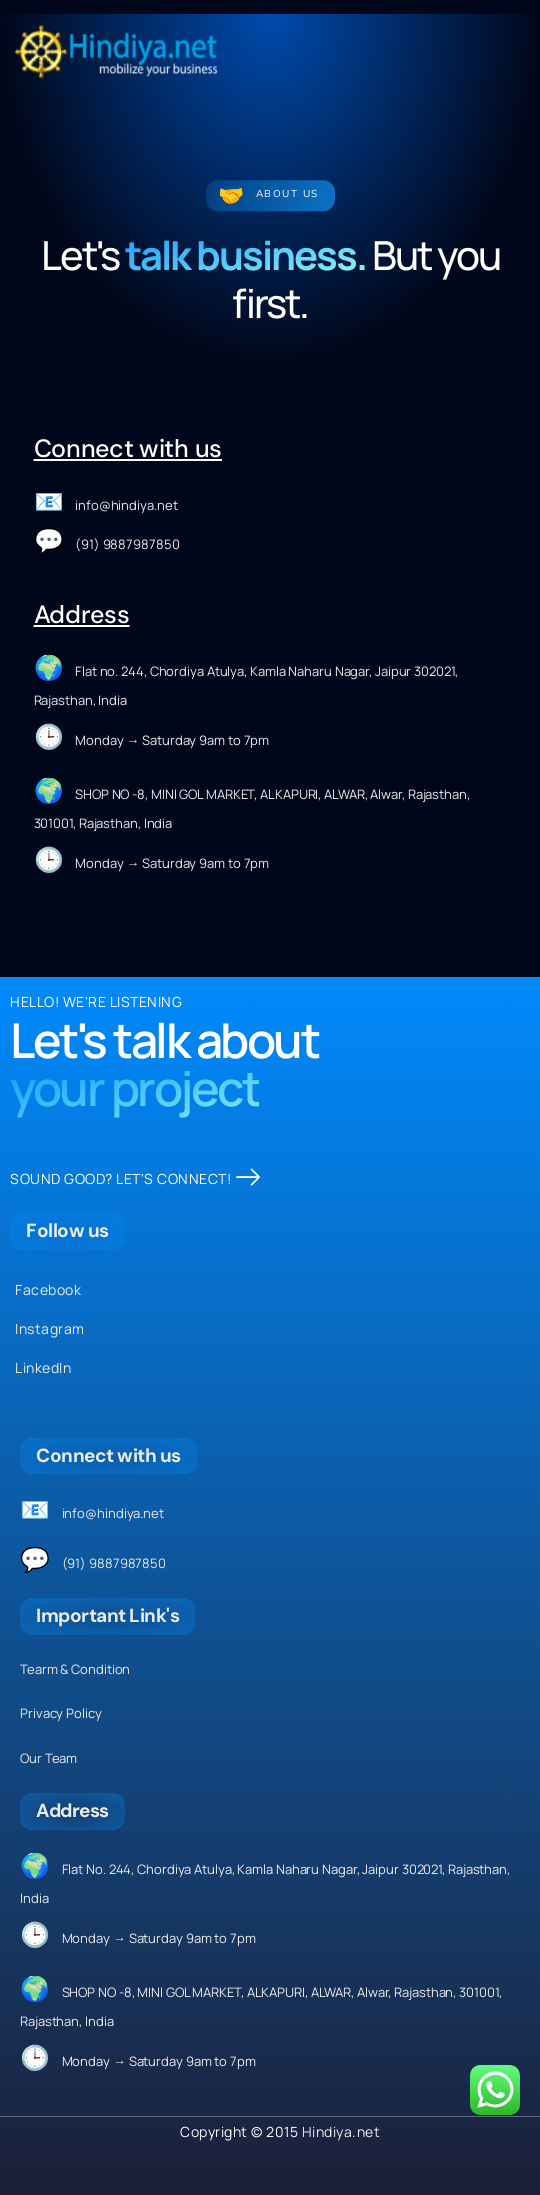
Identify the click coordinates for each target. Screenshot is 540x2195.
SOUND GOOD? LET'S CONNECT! (135, 1178)
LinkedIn (43, 1367)
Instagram (50, 1328)
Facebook (48, 1289)
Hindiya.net (341, 2131)
